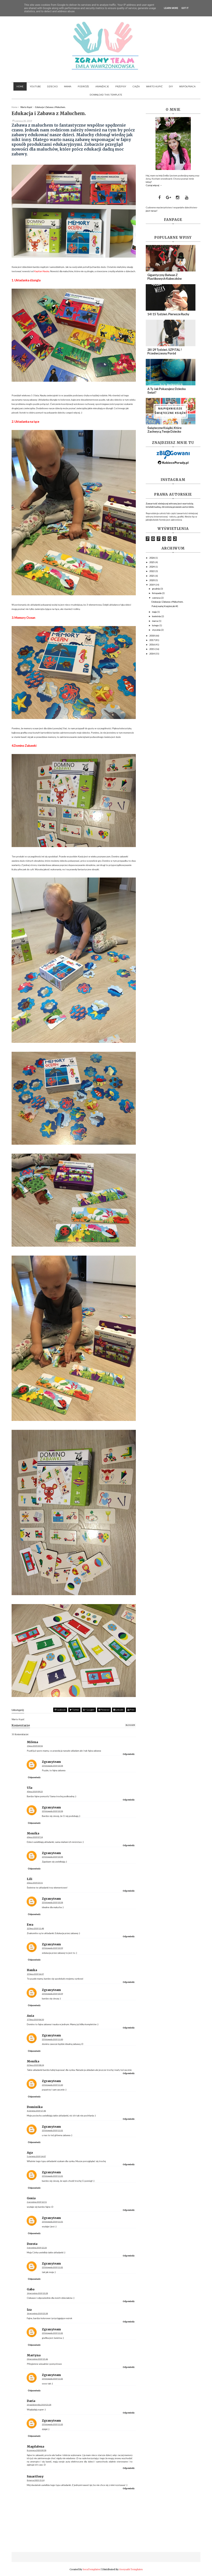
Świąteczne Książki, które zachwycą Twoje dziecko (164, 429)
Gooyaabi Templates (131, 2569)
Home (20, 86)
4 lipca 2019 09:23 (35, 1791)
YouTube (35, 86)
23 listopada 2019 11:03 (52, 2424)
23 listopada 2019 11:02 (52, 2267)
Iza (29, 2309)
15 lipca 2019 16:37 (35, 1974)
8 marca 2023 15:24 (35, 2480)
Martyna (33, 2355)
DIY (171, 86)
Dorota (32, 2244)
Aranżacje (102, 86)
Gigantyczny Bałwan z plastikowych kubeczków (164, 276)
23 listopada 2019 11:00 (52, 2039)
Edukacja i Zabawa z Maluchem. (167, 601)
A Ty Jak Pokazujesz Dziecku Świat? (166, 390)
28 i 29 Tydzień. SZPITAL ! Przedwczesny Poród (164, 351)
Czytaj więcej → (154, 185)
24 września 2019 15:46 (37, 2359)
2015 (152, 649)
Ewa (30, 1924)
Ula (29, 1788)
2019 (152, 584)
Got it (184, 8)
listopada (157, 593)
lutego (155, 625)
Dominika (34, 2107)
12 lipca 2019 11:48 (35, 1928)
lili (29, 1879)
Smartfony (35, 2476)
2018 (152, 635)
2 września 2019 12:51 (37, 2202)
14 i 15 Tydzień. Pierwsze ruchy (168, 314)
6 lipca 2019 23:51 (35, 1882)
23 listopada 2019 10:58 (52, 1765)
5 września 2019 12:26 (37, 2247)
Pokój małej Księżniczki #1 (165, 606)
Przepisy (120, 86)
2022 (152, 571)
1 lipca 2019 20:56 (35, 1746)
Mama (67, 86)
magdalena (35, 2446)
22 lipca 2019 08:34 (35, 2065)
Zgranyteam (51, 1762)
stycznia (156, 629)
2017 (152, 640)
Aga (30, 2152)
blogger (130, 1725)
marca (155, 620)
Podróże (83, 86)
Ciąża (136, 86)
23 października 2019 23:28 (39, 2404)
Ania (30, 2016)
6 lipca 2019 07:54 (35, 1837)
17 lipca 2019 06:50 (35, 2019)
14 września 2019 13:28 (37, 2293)
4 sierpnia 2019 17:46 (36, 2110)
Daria (31, 2401)
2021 (152, 575)
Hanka (32, 1970)
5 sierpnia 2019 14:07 (36, 2156)
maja (154, 611)
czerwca (156, 597)
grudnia (156, 588)
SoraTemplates (91, 2569)
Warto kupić (154, 86)
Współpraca (187, 86)
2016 (152, 644)
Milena (32, 1742)
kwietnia (156, 616)
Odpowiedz (128, 1754)
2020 (152, 580)
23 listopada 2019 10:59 (52, 1948)
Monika (33, 1833)
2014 (152, 653)
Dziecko (52, 86)
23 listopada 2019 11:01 (52, 2130)
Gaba (30, 2289)
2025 (152, 562)
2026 (152, 557)
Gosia (31, 2198)
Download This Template (106, 94)
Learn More (171, 8)
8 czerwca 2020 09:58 (36, 2450)
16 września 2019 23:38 (37, 2313)
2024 (152, 566)
